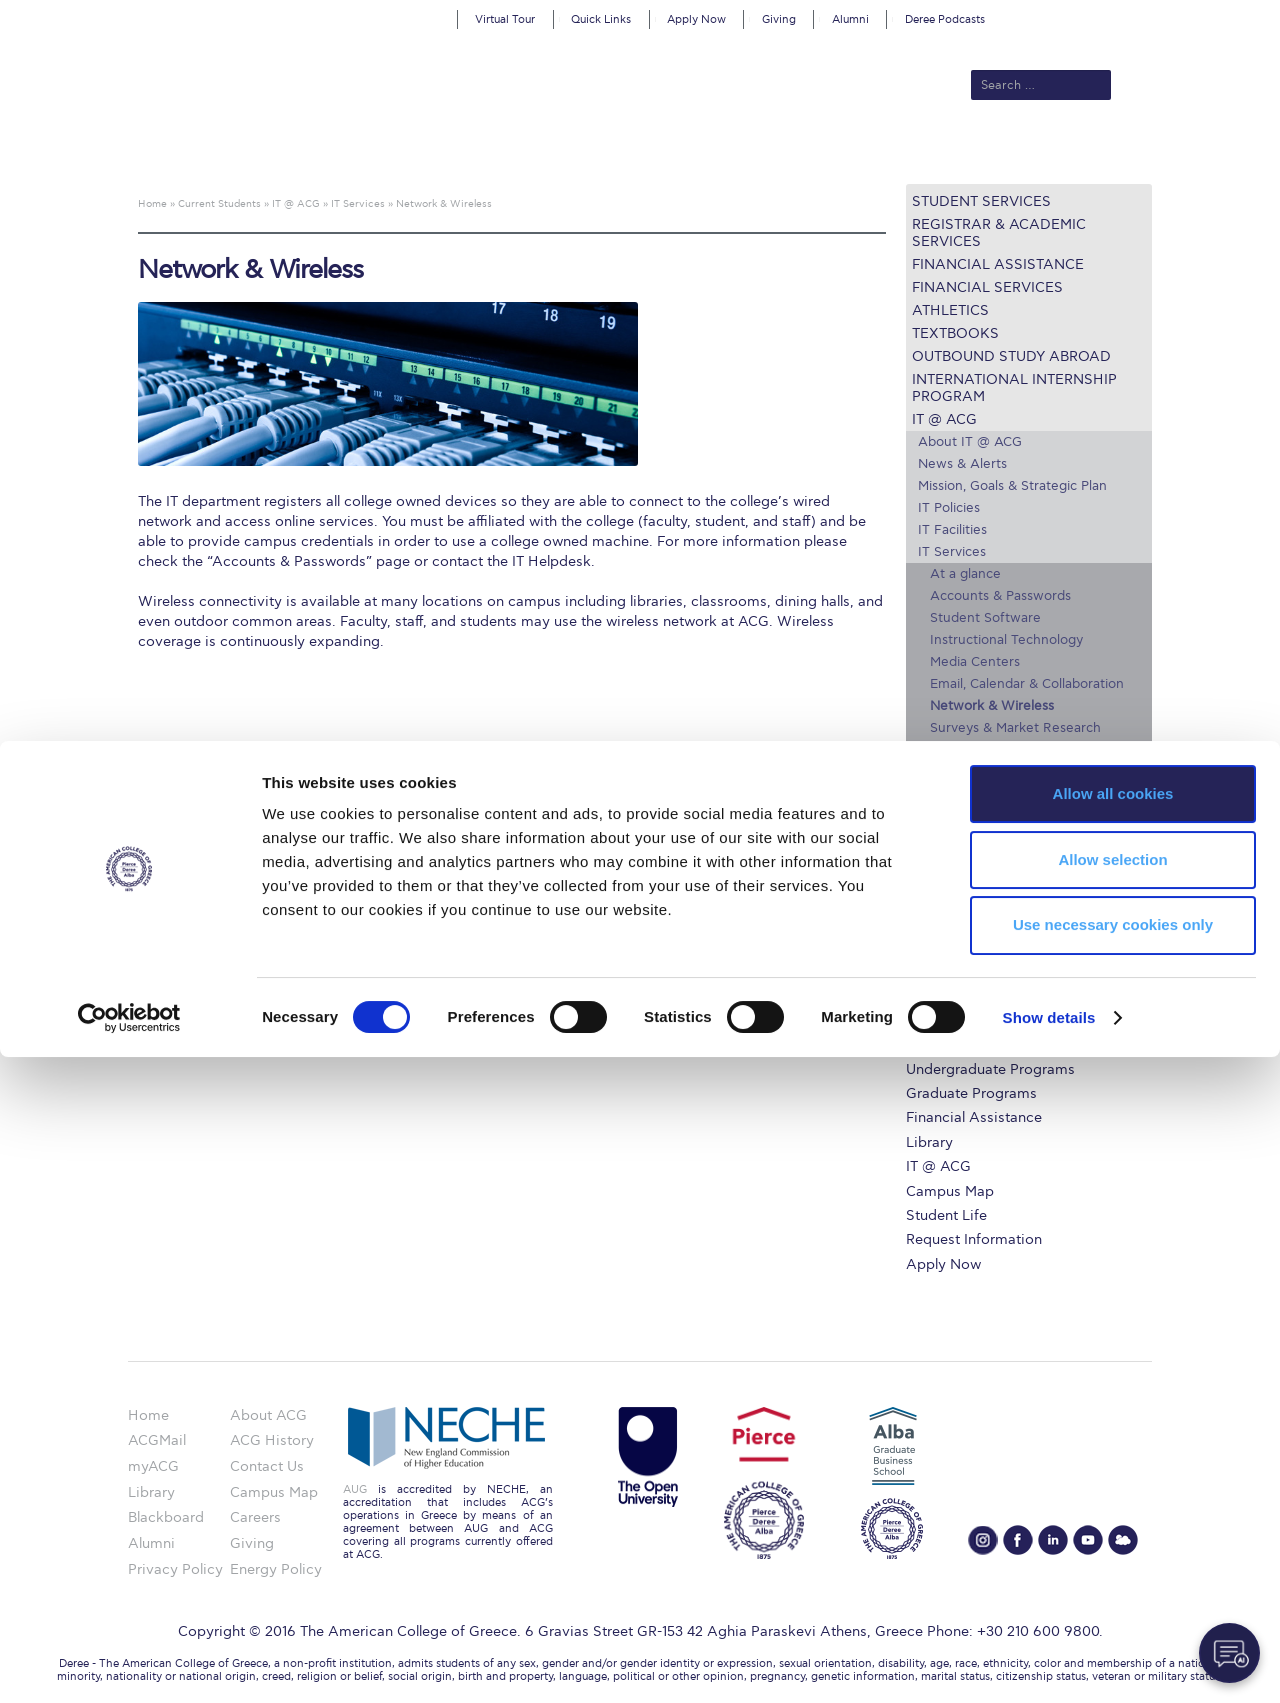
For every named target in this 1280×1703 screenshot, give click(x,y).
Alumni (850, 19)
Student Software (985, 618)
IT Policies (949, 508)
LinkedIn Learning (974, 860)
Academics (556, 152)
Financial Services (987, 287)
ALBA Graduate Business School (730, 152)
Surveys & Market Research (1015, 728)
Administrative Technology (1013, 750)
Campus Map (960, 882)
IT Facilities (952, 530)
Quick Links (601, 19)
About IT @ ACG (970, 442)
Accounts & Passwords (1000, 596)
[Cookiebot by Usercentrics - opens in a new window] (129, 1664)
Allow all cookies (1113, 1439)
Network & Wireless (992, 706)
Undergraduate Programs (990, 1069)
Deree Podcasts (945, 19)
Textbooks (955, 333)
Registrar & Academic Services (999, 233)
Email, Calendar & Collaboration (1027, 684)
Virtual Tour (505, 19)
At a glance (965, 574)
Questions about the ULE (1012, 945)
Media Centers (975, 662)
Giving (779, 19)
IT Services (952, 552)
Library (929, 1142)
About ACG (365, 152)
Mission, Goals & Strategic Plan (1012, 486)
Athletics (950, 310)
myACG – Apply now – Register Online (1030, 914)
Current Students (933, 152)
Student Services (981, 201)
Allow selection (1112, 1505)
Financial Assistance (998, 264)
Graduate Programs (971, 1093)
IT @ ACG (944, 419)
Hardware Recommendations (1009, 816)
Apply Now (696, 19)
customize (1195, 14)
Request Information (974, 1239)
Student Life (946, 1215)
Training (954, 794)
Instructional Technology (1006, 640)
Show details (1049, 1663)
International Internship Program (1014, 388)
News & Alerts (962, 464)
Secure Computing (976, 838)
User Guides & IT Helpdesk (1013, 772)
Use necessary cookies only (1113, 1571)
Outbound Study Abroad (1011, 356)
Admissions (461, 152)
